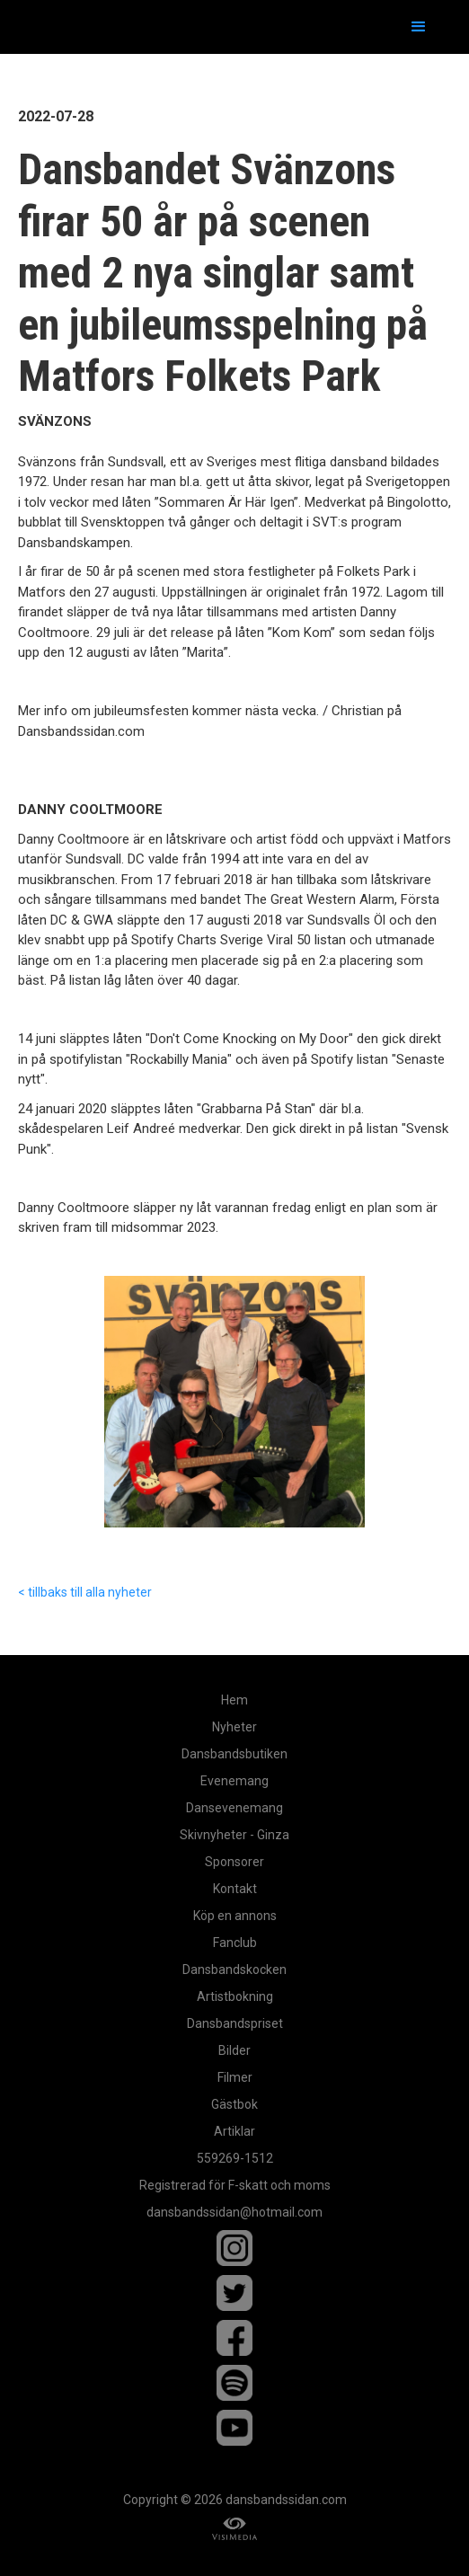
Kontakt (235, 1888)
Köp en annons (235, 1915)
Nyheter (234, 1727)
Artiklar (234, 2131)
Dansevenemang (234, 1808)
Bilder (234, 2050)
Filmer (234, 2077)
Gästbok (234, 2104)
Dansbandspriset (235, 2023)
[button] (419, 27)
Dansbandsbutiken (234, 1754)
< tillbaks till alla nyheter (85, 1592)
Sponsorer (234, 1862)
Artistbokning (235, 1996)
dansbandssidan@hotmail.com (234, 2212)
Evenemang (234, 1781)
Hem (234, 1700)
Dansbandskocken (234, 1969)
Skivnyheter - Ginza (234, 1835)
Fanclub (235, 1942)
